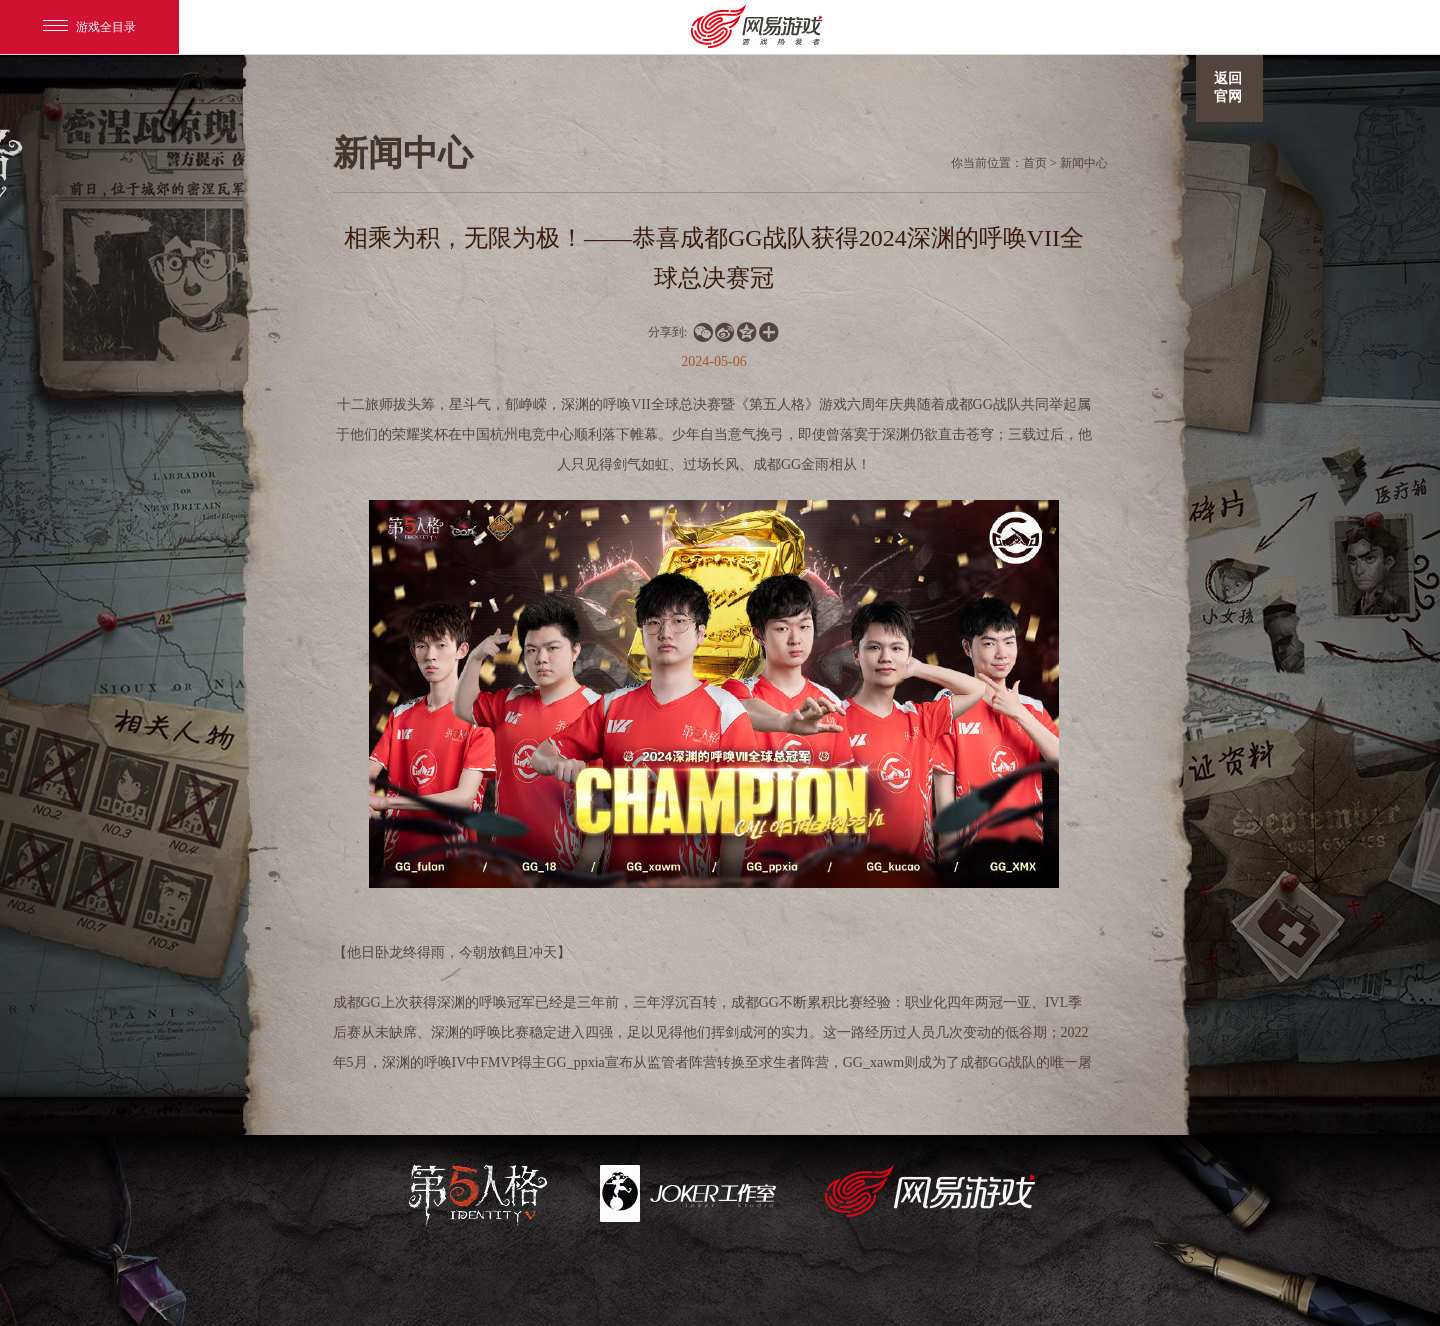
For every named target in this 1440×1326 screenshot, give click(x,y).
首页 (1035, 163)
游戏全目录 (89, 27)
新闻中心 (1084, 163)
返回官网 (1228, 87)
